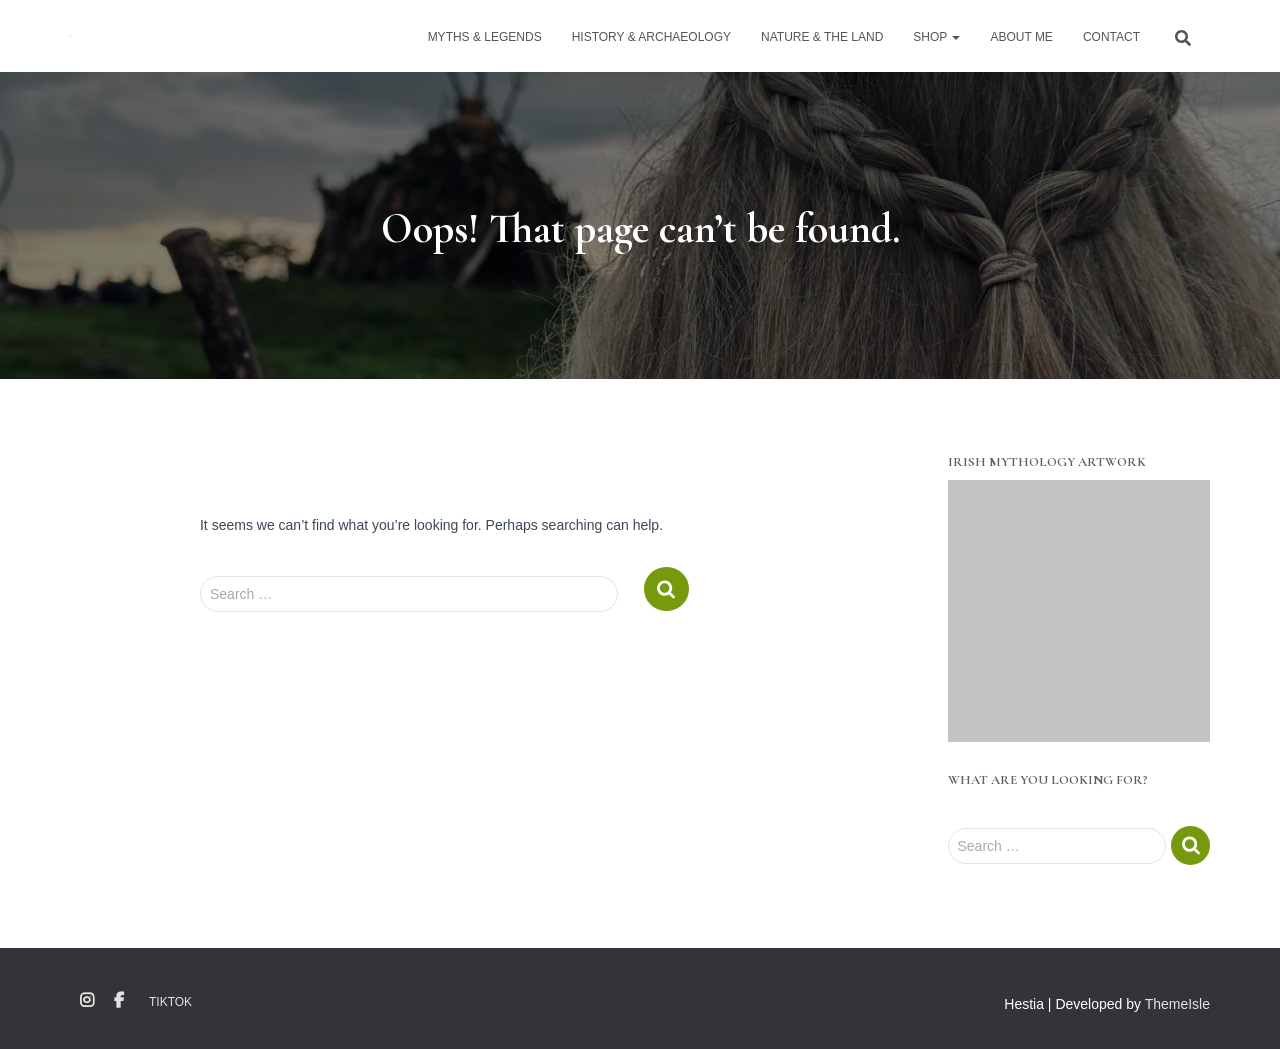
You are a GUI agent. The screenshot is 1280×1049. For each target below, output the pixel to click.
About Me (1021, 37)
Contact (1111, 37)
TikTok (170, 1002)
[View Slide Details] (1079, 611)
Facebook (119, 1001)
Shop (936, 37)
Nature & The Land (822, 37)
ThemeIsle (1177, 1004)
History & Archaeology (651, 37)
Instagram (87, 1001)
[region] (1079, 611)
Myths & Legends (485, 37)
